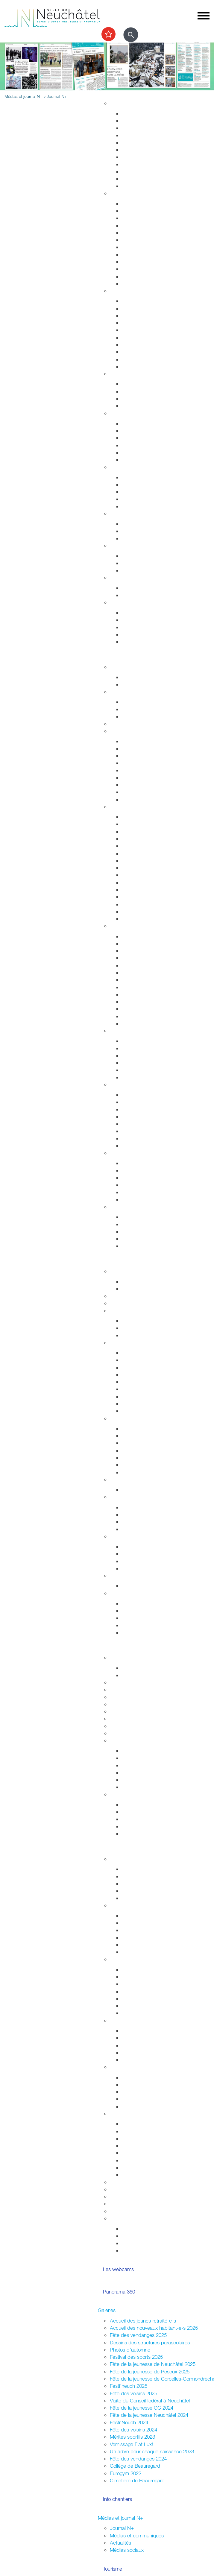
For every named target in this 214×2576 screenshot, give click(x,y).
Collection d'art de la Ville (149, 979)
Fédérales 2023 (138, 1945)
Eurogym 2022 (125, 2473)
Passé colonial (137, 846)
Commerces (135, 1428)
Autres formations (129, 1718)
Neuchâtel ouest (139, 2013)
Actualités (120, 2542)
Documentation (138, 1289)
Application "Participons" (136, 2203)
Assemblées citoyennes (135, 1959)
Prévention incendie (143, 330)
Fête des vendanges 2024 (138, 2458)
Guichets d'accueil (142, 204)
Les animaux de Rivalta (147, 1001)
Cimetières (133, 276)
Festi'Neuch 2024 (129, 2422)
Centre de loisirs (139, 1891)
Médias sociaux (127, 2550)
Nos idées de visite (142, 1224)
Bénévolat (120, 2196)
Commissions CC (141, 1335)
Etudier (105, 1647)
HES (115, 1689)
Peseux (130, 882)
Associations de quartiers (149, 2030)
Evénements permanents (149, 677)
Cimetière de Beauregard (137, 2480)
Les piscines (135, 716)
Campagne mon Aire (144, 1869)
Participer (108, 1848)
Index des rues (138, 171)
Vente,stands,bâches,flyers (151, 2160)
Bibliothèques (136, 1009)
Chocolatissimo (138, 904)
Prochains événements (146, 684)
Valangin (131, 889)
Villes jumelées (137, 1546)
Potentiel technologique (147, 1632)
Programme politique (144, 1328)
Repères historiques (143, 817)
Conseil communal (130, 1310)
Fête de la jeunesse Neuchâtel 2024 (149, 2415)
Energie (130, 524)
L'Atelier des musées (145, 1016)
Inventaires (133, 1751)
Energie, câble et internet (149, 186)
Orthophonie (135, 430)
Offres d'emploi (138, 556)
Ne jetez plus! (136, 538)
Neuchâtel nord (138, 2006)
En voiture (132, 792)
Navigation (133, 1192)
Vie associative (138, 2236)
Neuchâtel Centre (141, 1070)
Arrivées (130, 218)
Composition (135, 1321)
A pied (129, 770)
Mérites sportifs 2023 (132, 2437)
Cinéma (130, 994)
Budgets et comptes (132, 1575)
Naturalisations (138, 262)
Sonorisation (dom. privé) (149, 2153)
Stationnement (138, 308)
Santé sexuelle (138, 438)
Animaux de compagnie (148, 405)
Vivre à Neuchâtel (117, 93)
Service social (137, 484)
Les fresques (136, 1062)
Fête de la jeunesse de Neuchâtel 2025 (152, 2364)
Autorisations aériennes (147, 359)
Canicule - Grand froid (134, 577)
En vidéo (131, 918)
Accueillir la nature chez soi (151, 1095)
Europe (129, 1568)
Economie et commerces (137, 1418)
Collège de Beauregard (135, 2466)
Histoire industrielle (142, 831)
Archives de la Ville (130, 1740)
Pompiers (132, 337)
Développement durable (136, 513)
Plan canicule (136, 588)
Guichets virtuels (128, 1303)
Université (120, 1697)
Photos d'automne (130, 2349)
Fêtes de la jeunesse (144, 1668)
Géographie (134, 853)
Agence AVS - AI (140, 499)
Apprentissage (137, 563)
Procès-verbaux (139, 1396)
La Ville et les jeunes (132, 1859)
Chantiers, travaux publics (150, 142)
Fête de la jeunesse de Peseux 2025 (149, 2371)
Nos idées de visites (144, 860)
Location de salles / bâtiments (142, 2189)
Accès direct (123, 602)
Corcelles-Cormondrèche (149, 875)
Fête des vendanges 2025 (138, 2335)
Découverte (134, 1780)
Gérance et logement (145, 128)
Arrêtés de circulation (145, 301)
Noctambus (134, 763)
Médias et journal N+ (120, 2518)
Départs (130, 225)
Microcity (131, 1450)
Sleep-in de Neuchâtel (146, 477)
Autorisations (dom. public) (151, 2145)
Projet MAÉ (134, 1675)
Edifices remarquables (146, 824)
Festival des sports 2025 (136, 2357)
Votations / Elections (144, 2228)
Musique (131, 987)
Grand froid (134, 595)
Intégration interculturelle (148, 2077)
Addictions (133, 452)
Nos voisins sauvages (145, 1102)
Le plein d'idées (139, 1898)
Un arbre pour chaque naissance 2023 (152, 2451)
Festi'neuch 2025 (128, 2386)
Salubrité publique (141, 323)
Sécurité (119, 291)
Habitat (118, 103)
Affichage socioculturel (146, 2138)
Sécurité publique (141, 315)
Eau (126, 179)
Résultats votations (142, 1952)
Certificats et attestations (149, 634)
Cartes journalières (142, 756)
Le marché (133, 1048)
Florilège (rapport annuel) (148, 1023)
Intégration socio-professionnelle (156, 506)
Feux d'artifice (137, 2167)
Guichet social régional (146, 491)
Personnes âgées (141, 398)
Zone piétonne (137, 1041)
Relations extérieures (132, 1536)
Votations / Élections (132, 1905)
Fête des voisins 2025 (133, 2393)
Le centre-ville (137, 1443)
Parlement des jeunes (145, 1876)
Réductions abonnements (150, 748)
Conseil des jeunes (142, 1884)
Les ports (132, 1163)
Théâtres (131, 950)
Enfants (130, 384)
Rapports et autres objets (149, 1389)
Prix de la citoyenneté (133, 2211)
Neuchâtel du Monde (145, 1561)
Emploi (117, 545)
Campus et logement (133, 1726)
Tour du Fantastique (143, 965)
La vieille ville (135, 1055)
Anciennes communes (146, 1411)
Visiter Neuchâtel (128, 807)
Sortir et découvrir (117, 657)
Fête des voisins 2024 (133, 2429)
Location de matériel (144, 2174)
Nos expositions (139, 1765)
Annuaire (119, 1296)
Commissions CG (141, 1382)
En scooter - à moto (143, 785)
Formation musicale (131, 1733)
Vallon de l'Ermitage (143, 1124)
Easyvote (132, 1923)
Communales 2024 (142, 1937)
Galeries (107, 2310)
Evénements (135, 943)
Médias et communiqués (137, 2535)
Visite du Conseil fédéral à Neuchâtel (150, 2400)
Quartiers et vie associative (139, 2020)
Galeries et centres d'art (148, 972)
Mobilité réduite (138, 799)
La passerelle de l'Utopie (149, 1178)
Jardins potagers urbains (149, 2059)
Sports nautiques (140, 1185)
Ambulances (135, 344)
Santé (116, 413)
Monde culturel (138, 936)
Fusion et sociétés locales (149, 2038)
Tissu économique (141, 1457)
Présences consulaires (146, 2099)
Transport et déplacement (138, 731)
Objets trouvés (138, 211)
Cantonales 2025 (140, 1930)
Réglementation (127, 1479)
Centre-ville (122, 1030)
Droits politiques (127, 1497)
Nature (117, 1084)
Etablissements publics (147, 1436)
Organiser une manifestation (140, 2113)
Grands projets (138, 113)
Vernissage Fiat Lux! (131, 2444)
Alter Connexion (139, 2084)
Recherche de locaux (145, 1472)
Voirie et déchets (140, 150)
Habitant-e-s (123, 193)
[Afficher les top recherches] (108, 34)
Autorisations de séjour (146, 247)
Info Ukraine (135, 2106)
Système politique (141, 1529)
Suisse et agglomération (148, 1553)
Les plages (133, 1170)
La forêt (130, 1138)
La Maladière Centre (144, 1077)
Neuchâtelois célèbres (146, 839)
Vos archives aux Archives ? (152, 1772)
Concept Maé (137, 391)
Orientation (133, 570)
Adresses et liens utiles (146, 459)
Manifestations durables (147, 2131)
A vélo (128, 777)
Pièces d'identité (140, 240)
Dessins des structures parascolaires (150, 2342)
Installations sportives (145, 702)
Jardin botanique (140, 1116)
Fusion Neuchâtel (129, 1271)
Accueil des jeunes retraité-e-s (143, 2320)
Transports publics (141, 741)
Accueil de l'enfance (144, 642)
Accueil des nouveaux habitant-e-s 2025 (154, 2328)
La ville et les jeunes (143, 2250)
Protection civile (139, 352)
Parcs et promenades (145, 157)
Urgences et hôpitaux (145, 423)
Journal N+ (122, 2528)
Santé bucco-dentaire (145, 445)
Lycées (117, 1682)
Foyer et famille (126, 373)
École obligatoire (127, 1657)
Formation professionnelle (137, 1704)
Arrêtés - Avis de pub (145, 1374)
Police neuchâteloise (144, 366)
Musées (130, 958)
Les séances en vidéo (145, 1367)
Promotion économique (147, 1465)
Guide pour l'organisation (149, 2124)
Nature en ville (137, 164)
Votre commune (115, 1261)
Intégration (121, 2067)
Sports (117, 692)
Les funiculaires (138, 911)
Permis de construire (144, 135)
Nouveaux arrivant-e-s (146, 2092)
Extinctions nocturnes (145, 531)
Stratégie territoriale (143, 121)
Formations (134, 1819)
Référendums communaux (150, 1521)
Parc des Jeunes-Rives (147, 1146)
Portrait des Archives (144, 1787)
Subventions (123, 2182)
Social (116, 467)
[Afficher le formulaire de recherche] (131, 34)
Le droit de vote (139, 1507)
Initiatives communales (146, 1514)
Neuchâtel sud (138, 1991)
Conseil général (126, 1342)
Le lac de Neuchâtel (132, 1153)
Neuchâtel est (137, 1998)
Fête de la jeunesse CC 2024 (141, 2408)
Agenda (118, 667)
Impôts (129, 283)
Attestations (135, 254)
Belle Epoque (136, 897)
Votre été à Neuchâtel (145, 868)
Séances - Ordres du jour (149, 1360)
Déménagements (140, 233)
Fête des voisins (139, 2052)
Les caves (121, 724)
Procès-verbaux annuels (148, 1404)
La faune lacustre (140, 1199)
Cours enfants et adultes (148, 709)
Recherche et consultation (150, 1758)
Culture (117, 926)
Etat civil (131, 269)
